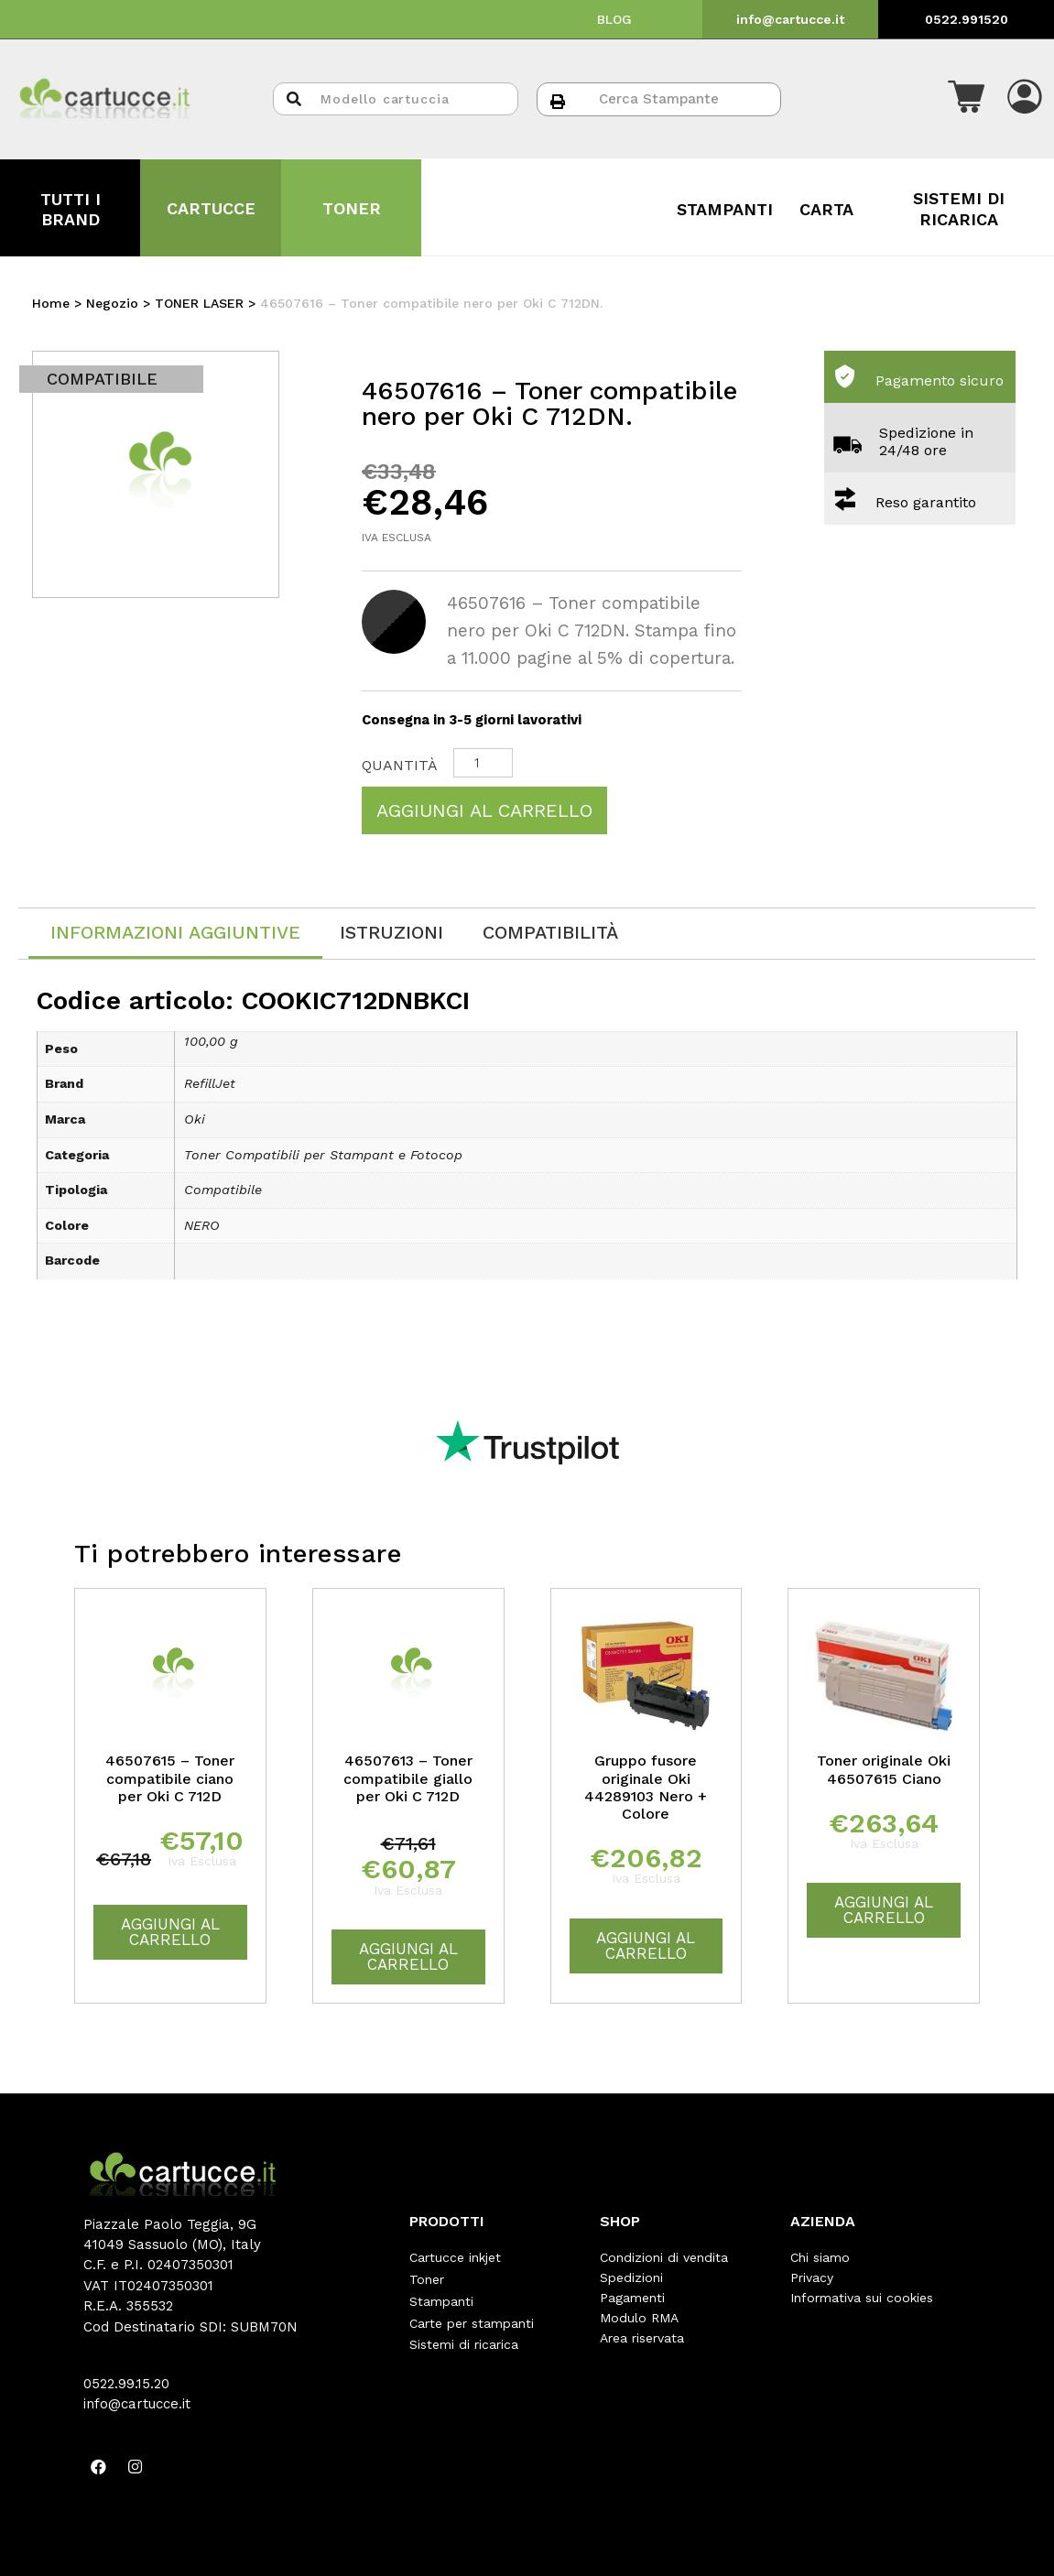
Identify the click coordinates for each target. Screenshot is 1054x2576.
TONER (351, 208)
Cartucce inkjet (455, 2257)
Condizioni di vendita (664, 2257)
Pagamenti (632, 2297)
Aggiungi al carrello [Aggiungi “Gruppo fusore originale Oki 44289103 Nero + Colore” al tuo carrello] (645, 1945)
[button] (966, 99)
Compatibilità (550, 932)
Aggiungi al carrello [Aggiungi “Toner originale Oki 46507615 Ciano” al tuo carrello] (883, 1910)
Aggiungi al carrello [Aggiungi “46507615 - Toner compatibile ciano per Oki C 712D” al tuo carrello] (170, 1932)
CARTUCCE (211, 208)
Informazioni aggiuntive (175, 932)
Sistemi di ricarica (463, 2338)
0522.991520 (966, 19)
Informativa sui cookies (861, 2297)
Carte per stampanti (471, 2317)
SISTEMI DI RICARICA (959, 208)
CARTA (826, 209)
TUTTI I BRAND (70, 209)
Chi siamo (820, 2257)
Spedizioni (631, 2277)
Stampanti (441, 2297)
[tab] (175, 933)
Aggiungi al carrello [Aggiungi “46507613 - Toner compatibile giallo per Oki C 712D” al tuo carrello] (408, 1956)
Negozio (112, 303)
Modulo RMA (639, 2317)
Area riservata (642, 2338)
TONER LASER (199, 303)
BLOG (614, 19)
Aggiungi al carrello (484, 810)
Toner (426, 2277)
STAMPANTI (725, 209)
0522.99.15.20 (126, 2383)
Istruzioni (391, 932)
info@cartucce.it (790, 19)
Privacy (811, 2277)
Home (51, 303)
